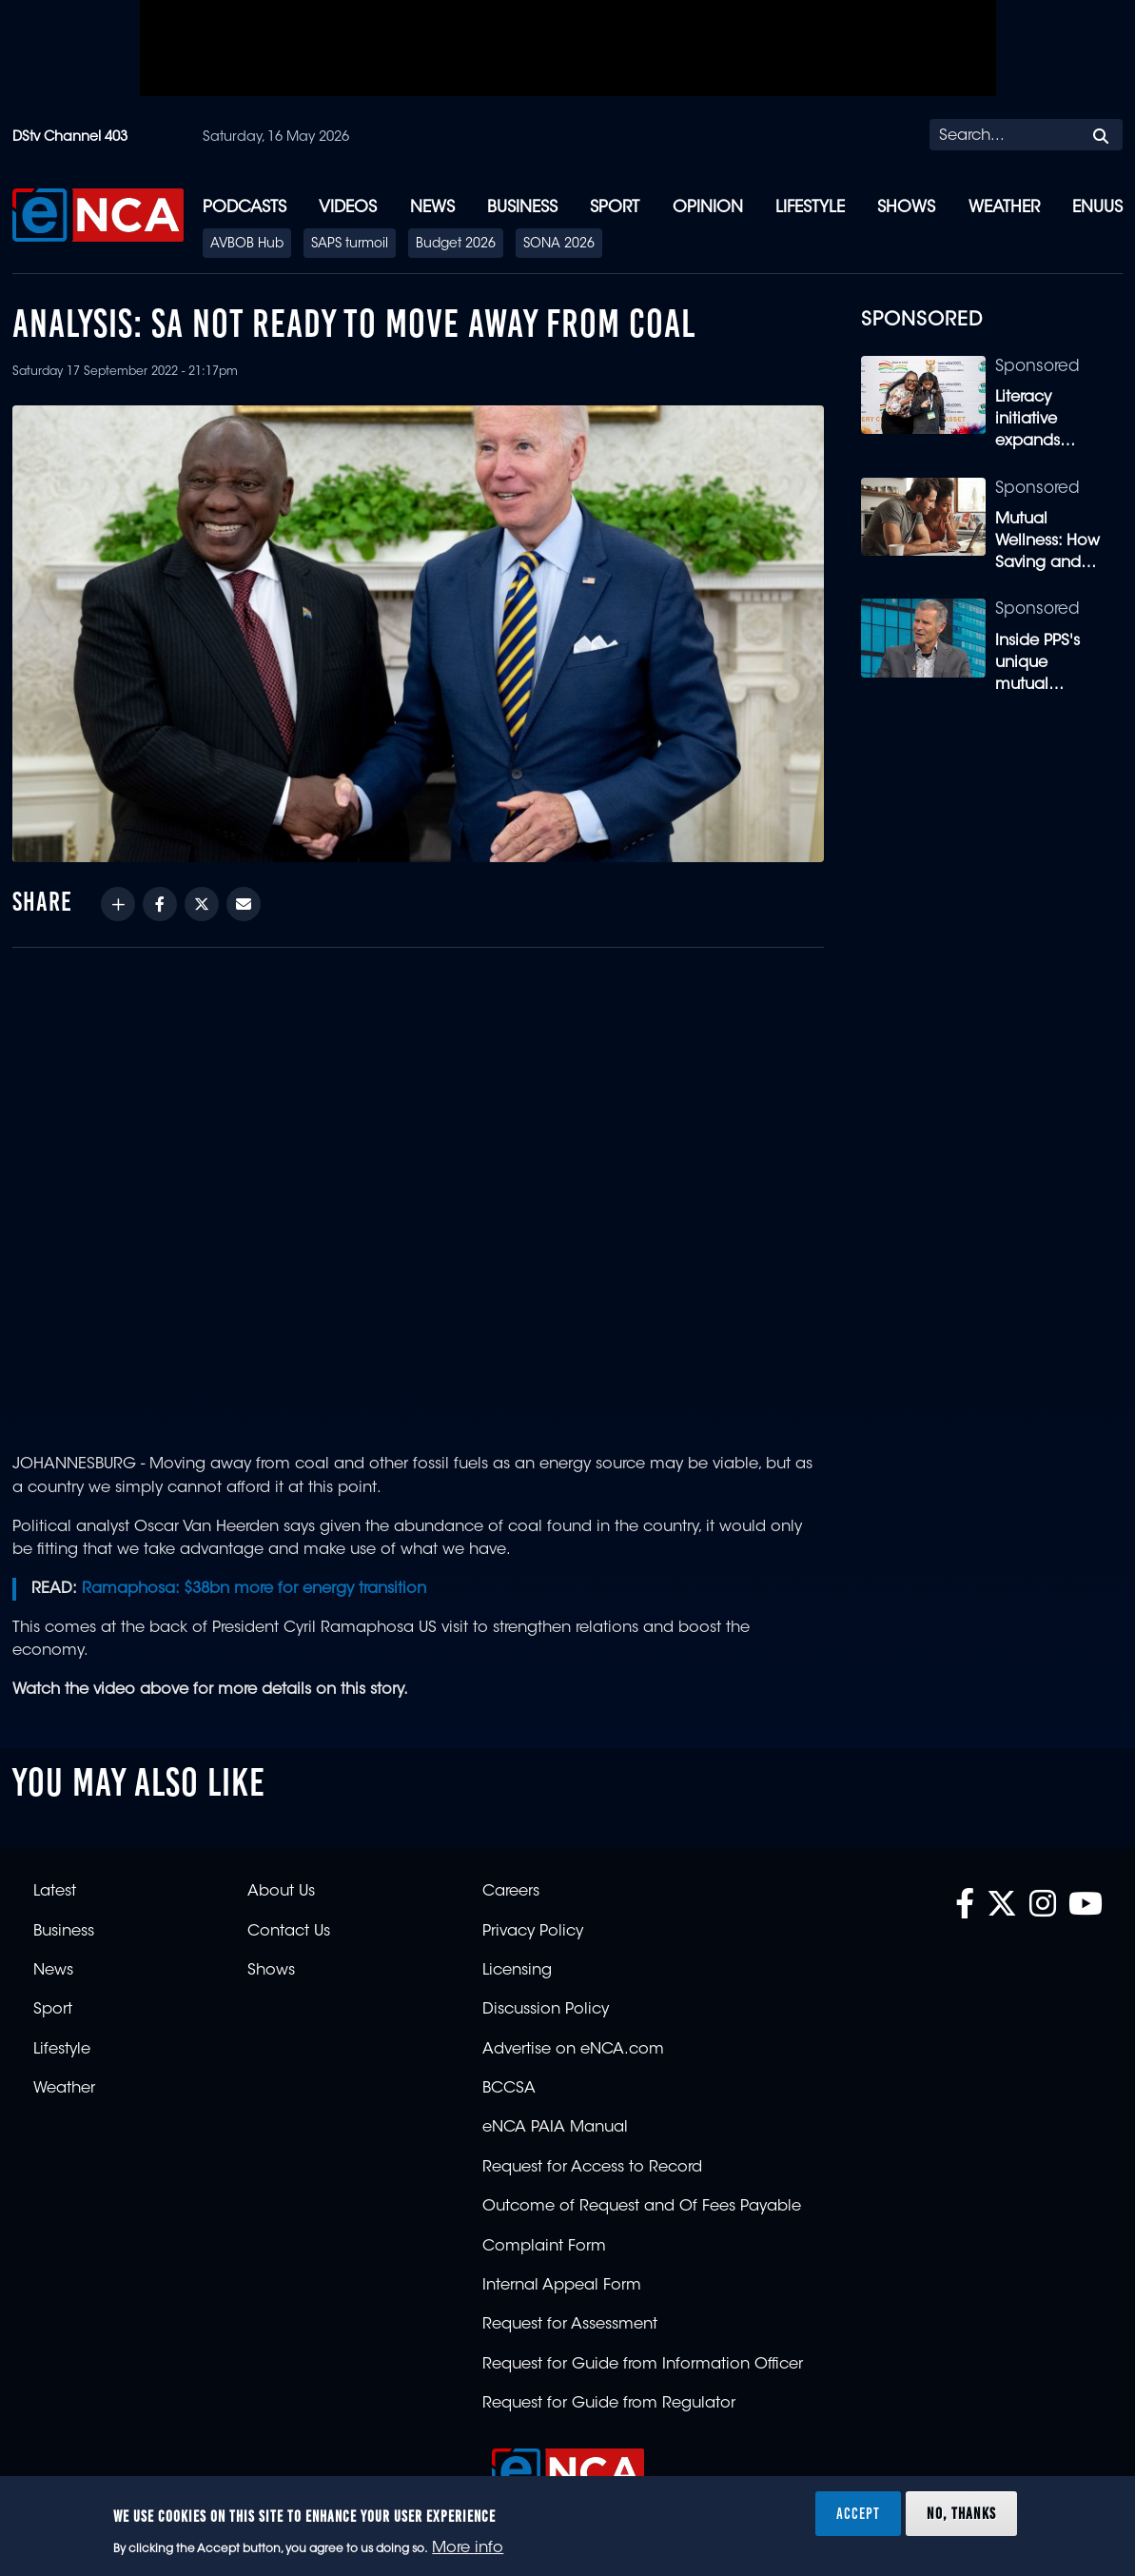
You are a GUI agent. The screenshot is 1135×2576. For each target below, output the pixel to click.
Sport (614, 208)
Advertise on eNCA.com (573, 2049)
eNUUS (1097, 208)
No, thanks (961, 2513)
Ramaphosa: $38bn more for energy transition (254, 1589)
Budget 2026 (456, 244)
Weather (1004, 208)
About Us (281, 1891)
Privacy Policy (532, 1931)
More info (467, 2548)
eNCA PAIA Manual (555, 2127)
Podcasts (244, 208)
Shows (906, 208)
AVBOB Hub (247, 244)
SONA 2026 (559, 244)
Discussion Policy (545, 2009)
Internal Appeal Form (561, 2285)
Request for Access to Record (592, 2167)
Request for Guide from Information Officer (642, 2364)
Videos (348, 208)
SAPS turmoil (349, 244)
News (432, 208)
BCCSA (509, 2088)
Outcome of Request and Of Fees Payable (641, 2206)
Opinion (708, 208)
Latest (54, 1891)
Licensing (517, 1970)
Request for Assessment (569, 2324)
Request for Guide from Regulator (608, 2403)
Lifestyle (810, 208)
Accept (858, 2513)
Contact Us (288, 1931)
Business (522, 208)
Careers (510, 1891)
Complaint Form (544, 2246)
